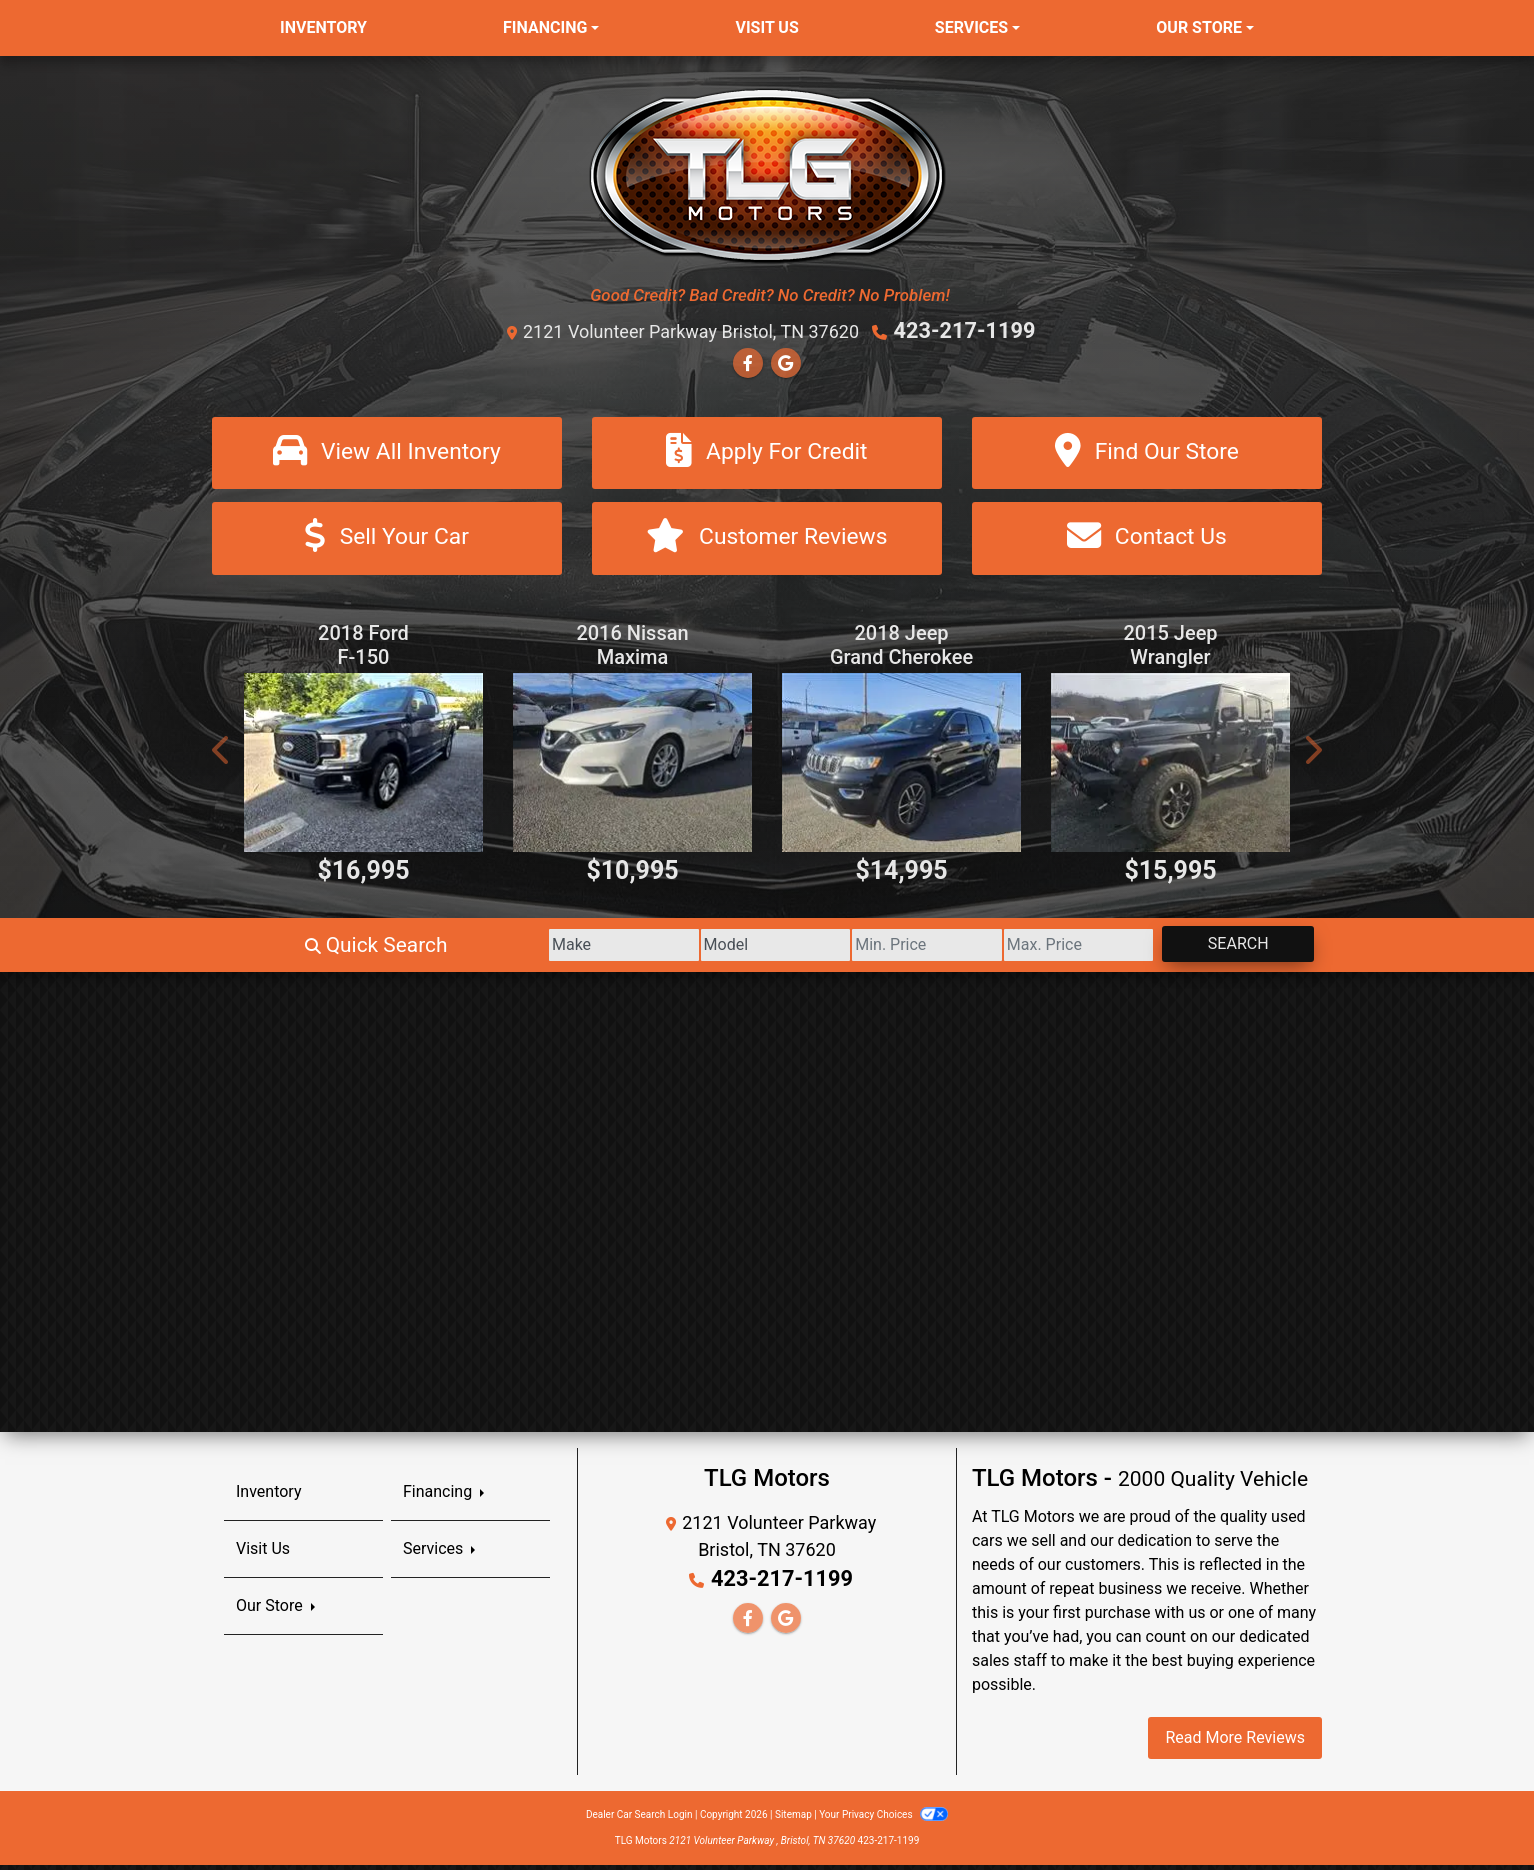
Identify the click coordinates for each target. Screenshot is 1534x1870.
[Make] (466, 950)
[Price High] (1026, 950)
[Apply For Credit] (767, 452)
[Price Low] (839, 950)
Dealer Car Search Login (639, 1819)
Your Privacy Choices (883, 1819)
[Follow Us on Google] (786, 360)
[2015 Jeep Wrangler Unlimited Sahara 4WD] (1170, 767)
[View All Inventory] (387, 452)
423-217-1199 (964, 330)
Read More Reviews (1235, 1742)
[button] (222, 754)
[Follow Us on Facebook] (748, 360)
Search (1220, 948)
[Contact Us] (1147, 541)
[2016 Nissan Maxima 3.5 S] (632, 767)
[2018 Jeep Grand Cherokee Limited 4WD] (901, 767)
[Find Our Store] (1147, 452)
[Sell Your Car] (387, 541)
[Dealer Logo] (767, 174)
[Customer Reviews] (767, 541)
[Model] (652, 950)
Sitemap (793, 1819)
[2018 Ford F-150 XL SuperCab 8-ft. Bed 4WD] (363, 767)
